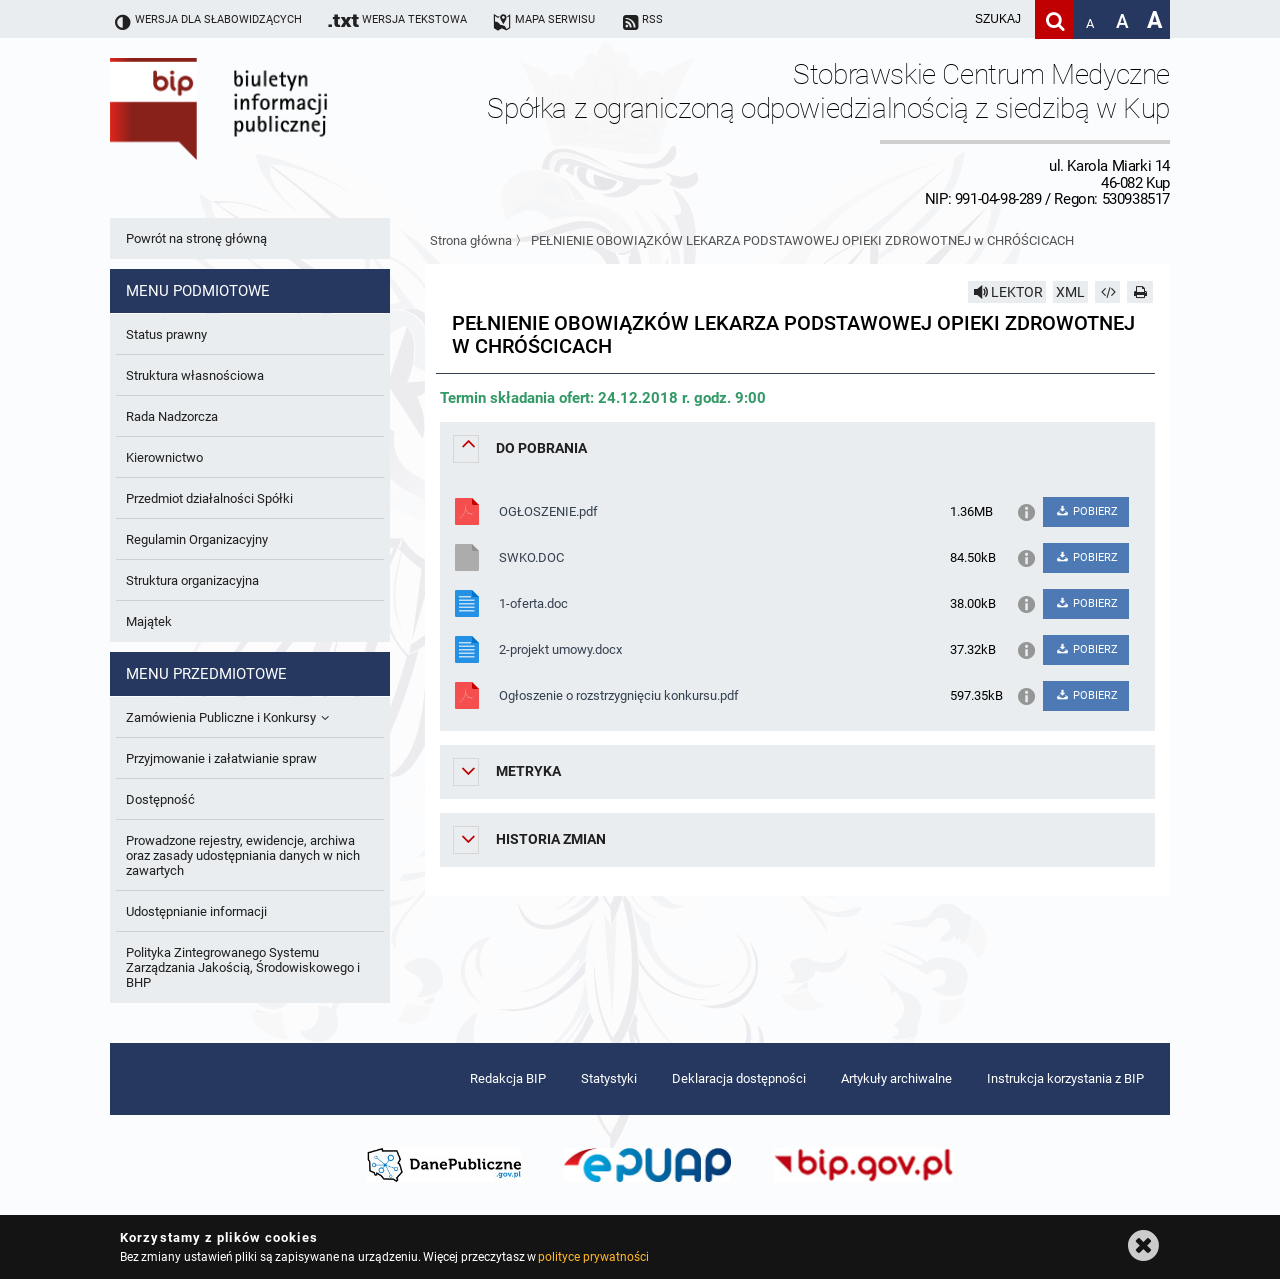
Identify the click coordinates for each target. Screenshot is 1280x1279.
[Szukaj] (1054, 19)
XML (1070, 292)
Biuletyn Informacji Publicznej (275, 133)
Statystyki (609, 1078)
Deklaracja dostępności (739, 1078)
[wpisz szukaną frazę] (948, 19)
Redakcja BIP (508, 1078)
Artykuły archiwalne (896, 1078)
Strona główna (471, 240)
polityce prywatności (593, 1257)
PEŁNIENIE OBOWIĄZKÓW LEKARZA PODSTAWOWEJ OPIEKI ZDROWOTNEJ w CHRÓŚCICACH (802, 240)
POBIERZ (1085, 511)
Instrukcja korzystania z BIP (1065, 1078)
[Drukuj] (1140, 292)
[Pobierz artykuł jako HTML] (1108, 292)
